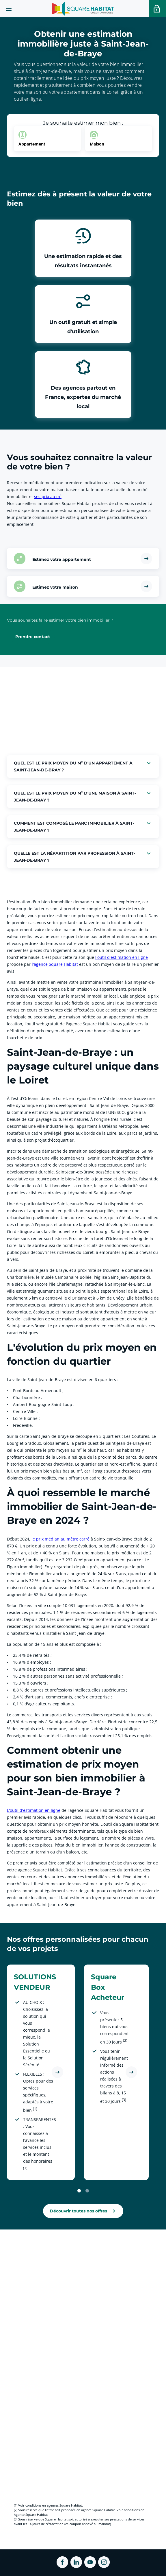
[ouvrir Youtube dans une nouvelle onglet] (90, 2562)
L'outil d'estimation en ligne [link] (33, 1810)
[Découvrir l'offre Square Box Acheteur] (131, 2072)
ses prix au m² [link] (47, 496)
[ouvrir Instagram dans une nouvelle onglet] (104, 2562)
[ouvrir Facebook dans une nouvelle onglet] (62, 2562)
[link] (83, 2211)
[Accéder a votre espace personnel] (157, 8)
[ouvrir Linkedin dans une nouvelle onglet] (76, 2562)
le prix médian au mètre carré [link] (60, 1539)
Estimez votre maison (55, 587)
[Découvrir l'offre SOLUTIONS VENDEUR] (57, 2072)
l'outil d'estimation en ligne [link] (121, 957)
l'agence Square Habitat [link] (55, 964)
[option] (47, 138)
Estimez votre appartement (61, 559)
